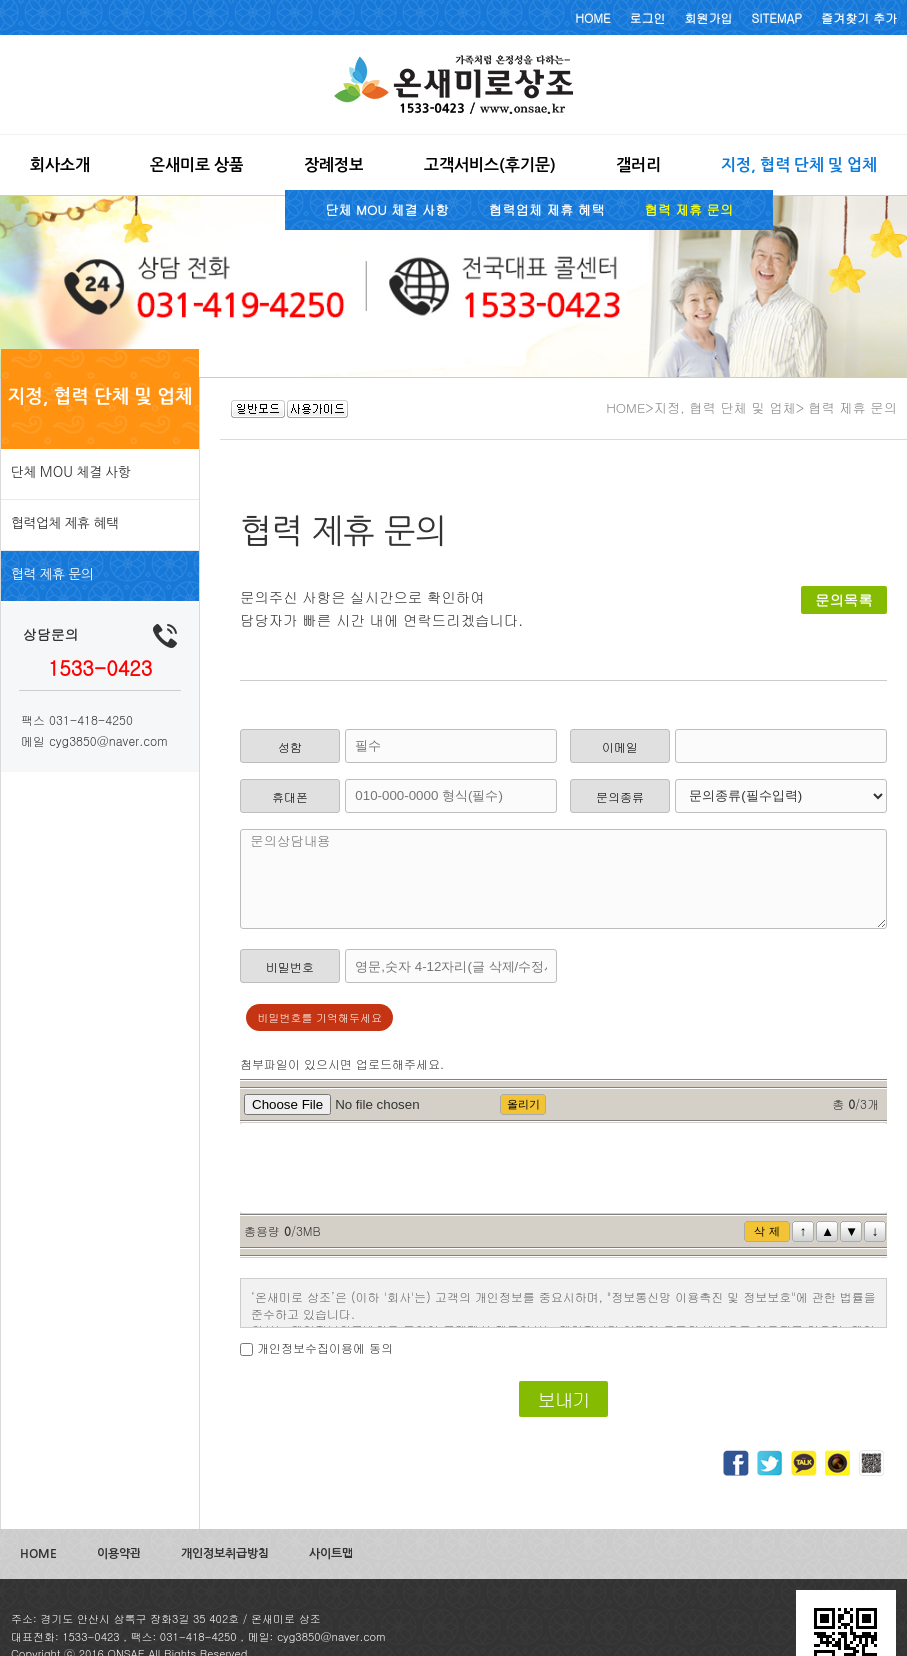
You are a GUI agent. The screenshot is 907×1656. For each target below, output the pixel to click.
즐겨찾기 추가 (859, 17)
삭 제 (766, 1231)
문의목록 (844, 600)
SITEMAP (777, 17)
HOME (592, 17)
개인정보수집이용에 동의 (325, 1347)
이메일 (620, 746)
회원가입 (709, 17)
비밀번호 (290, 966)
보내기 (563, 1399)
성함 (290, 746)
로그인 (648, 17)
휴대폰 (290, 796)
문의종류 (620, 796)
